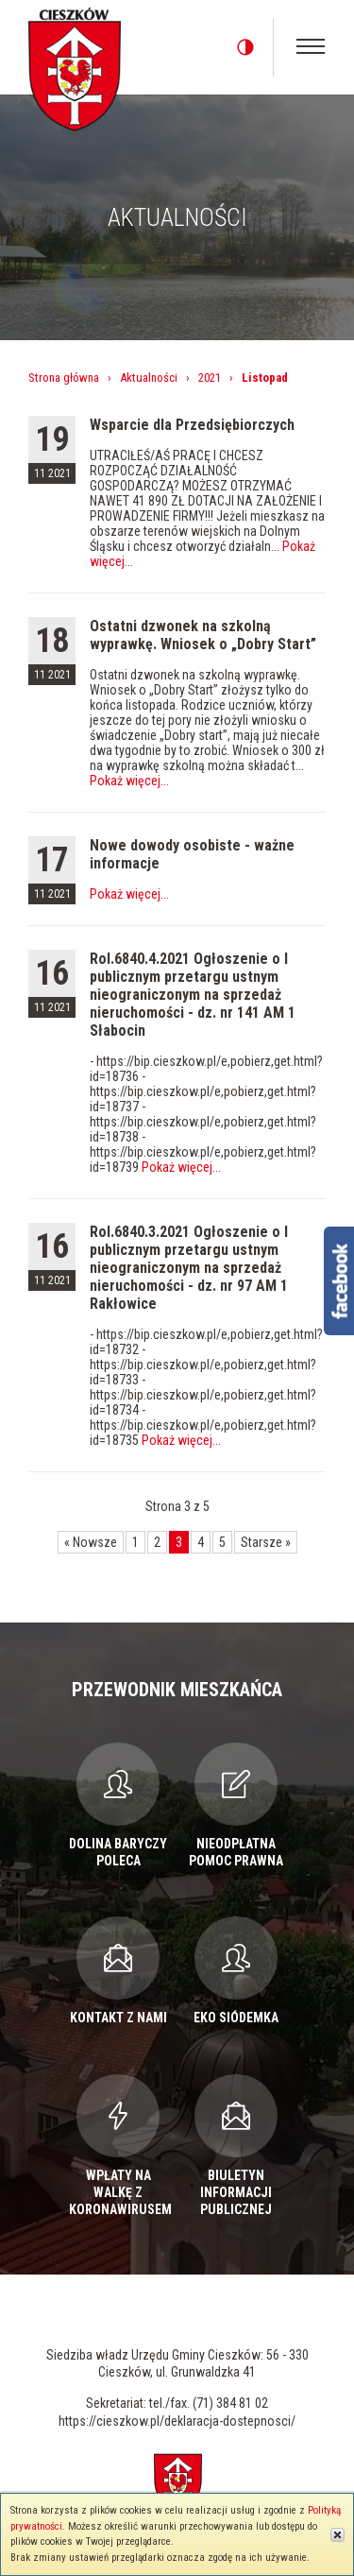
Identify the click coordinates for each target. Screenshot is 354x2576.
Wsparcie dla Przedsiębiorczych (192, 425)
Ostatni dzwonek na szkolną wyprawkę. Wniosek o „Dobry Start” (203, 635)
